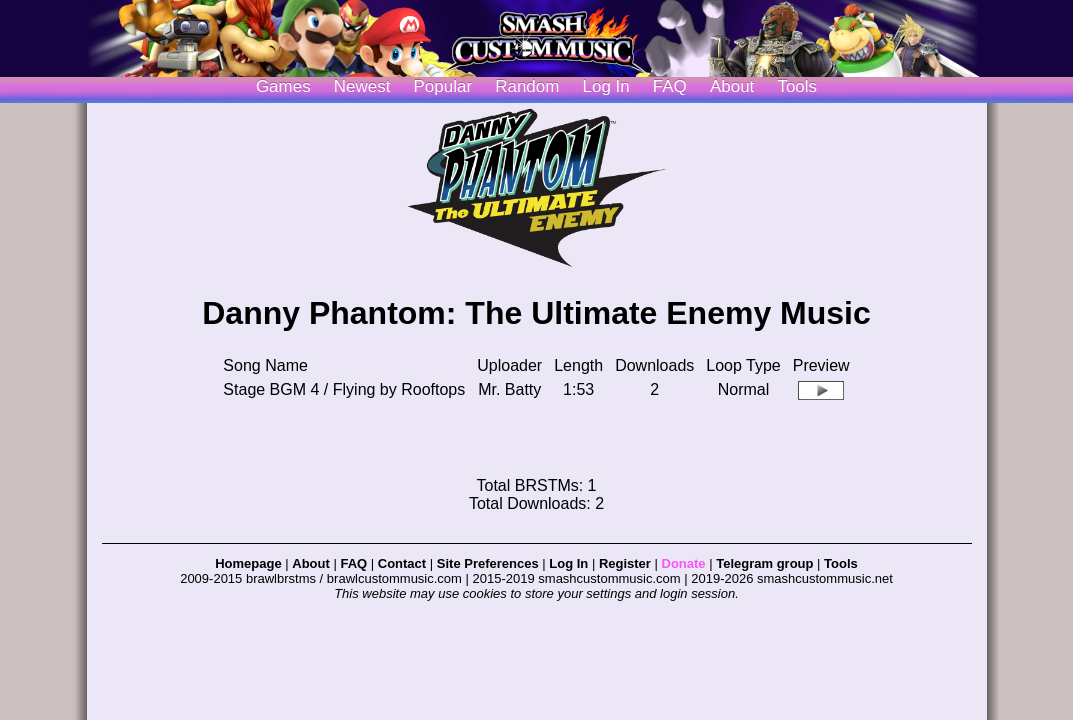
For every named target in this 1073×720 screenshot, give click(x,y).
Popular (443, 86)
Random (527, 86)
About (732, 86)
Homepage (248, 563)
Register (625, 563)
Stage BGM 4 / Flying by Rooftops (344, 389)
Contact (402, 563)
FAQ (670, 86)
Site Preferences (488, 563)
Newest (362, 86)
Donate (684, 563)
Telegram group (764, 563)
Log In (568, 563)
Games (283, 86)
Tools (797, 86)
